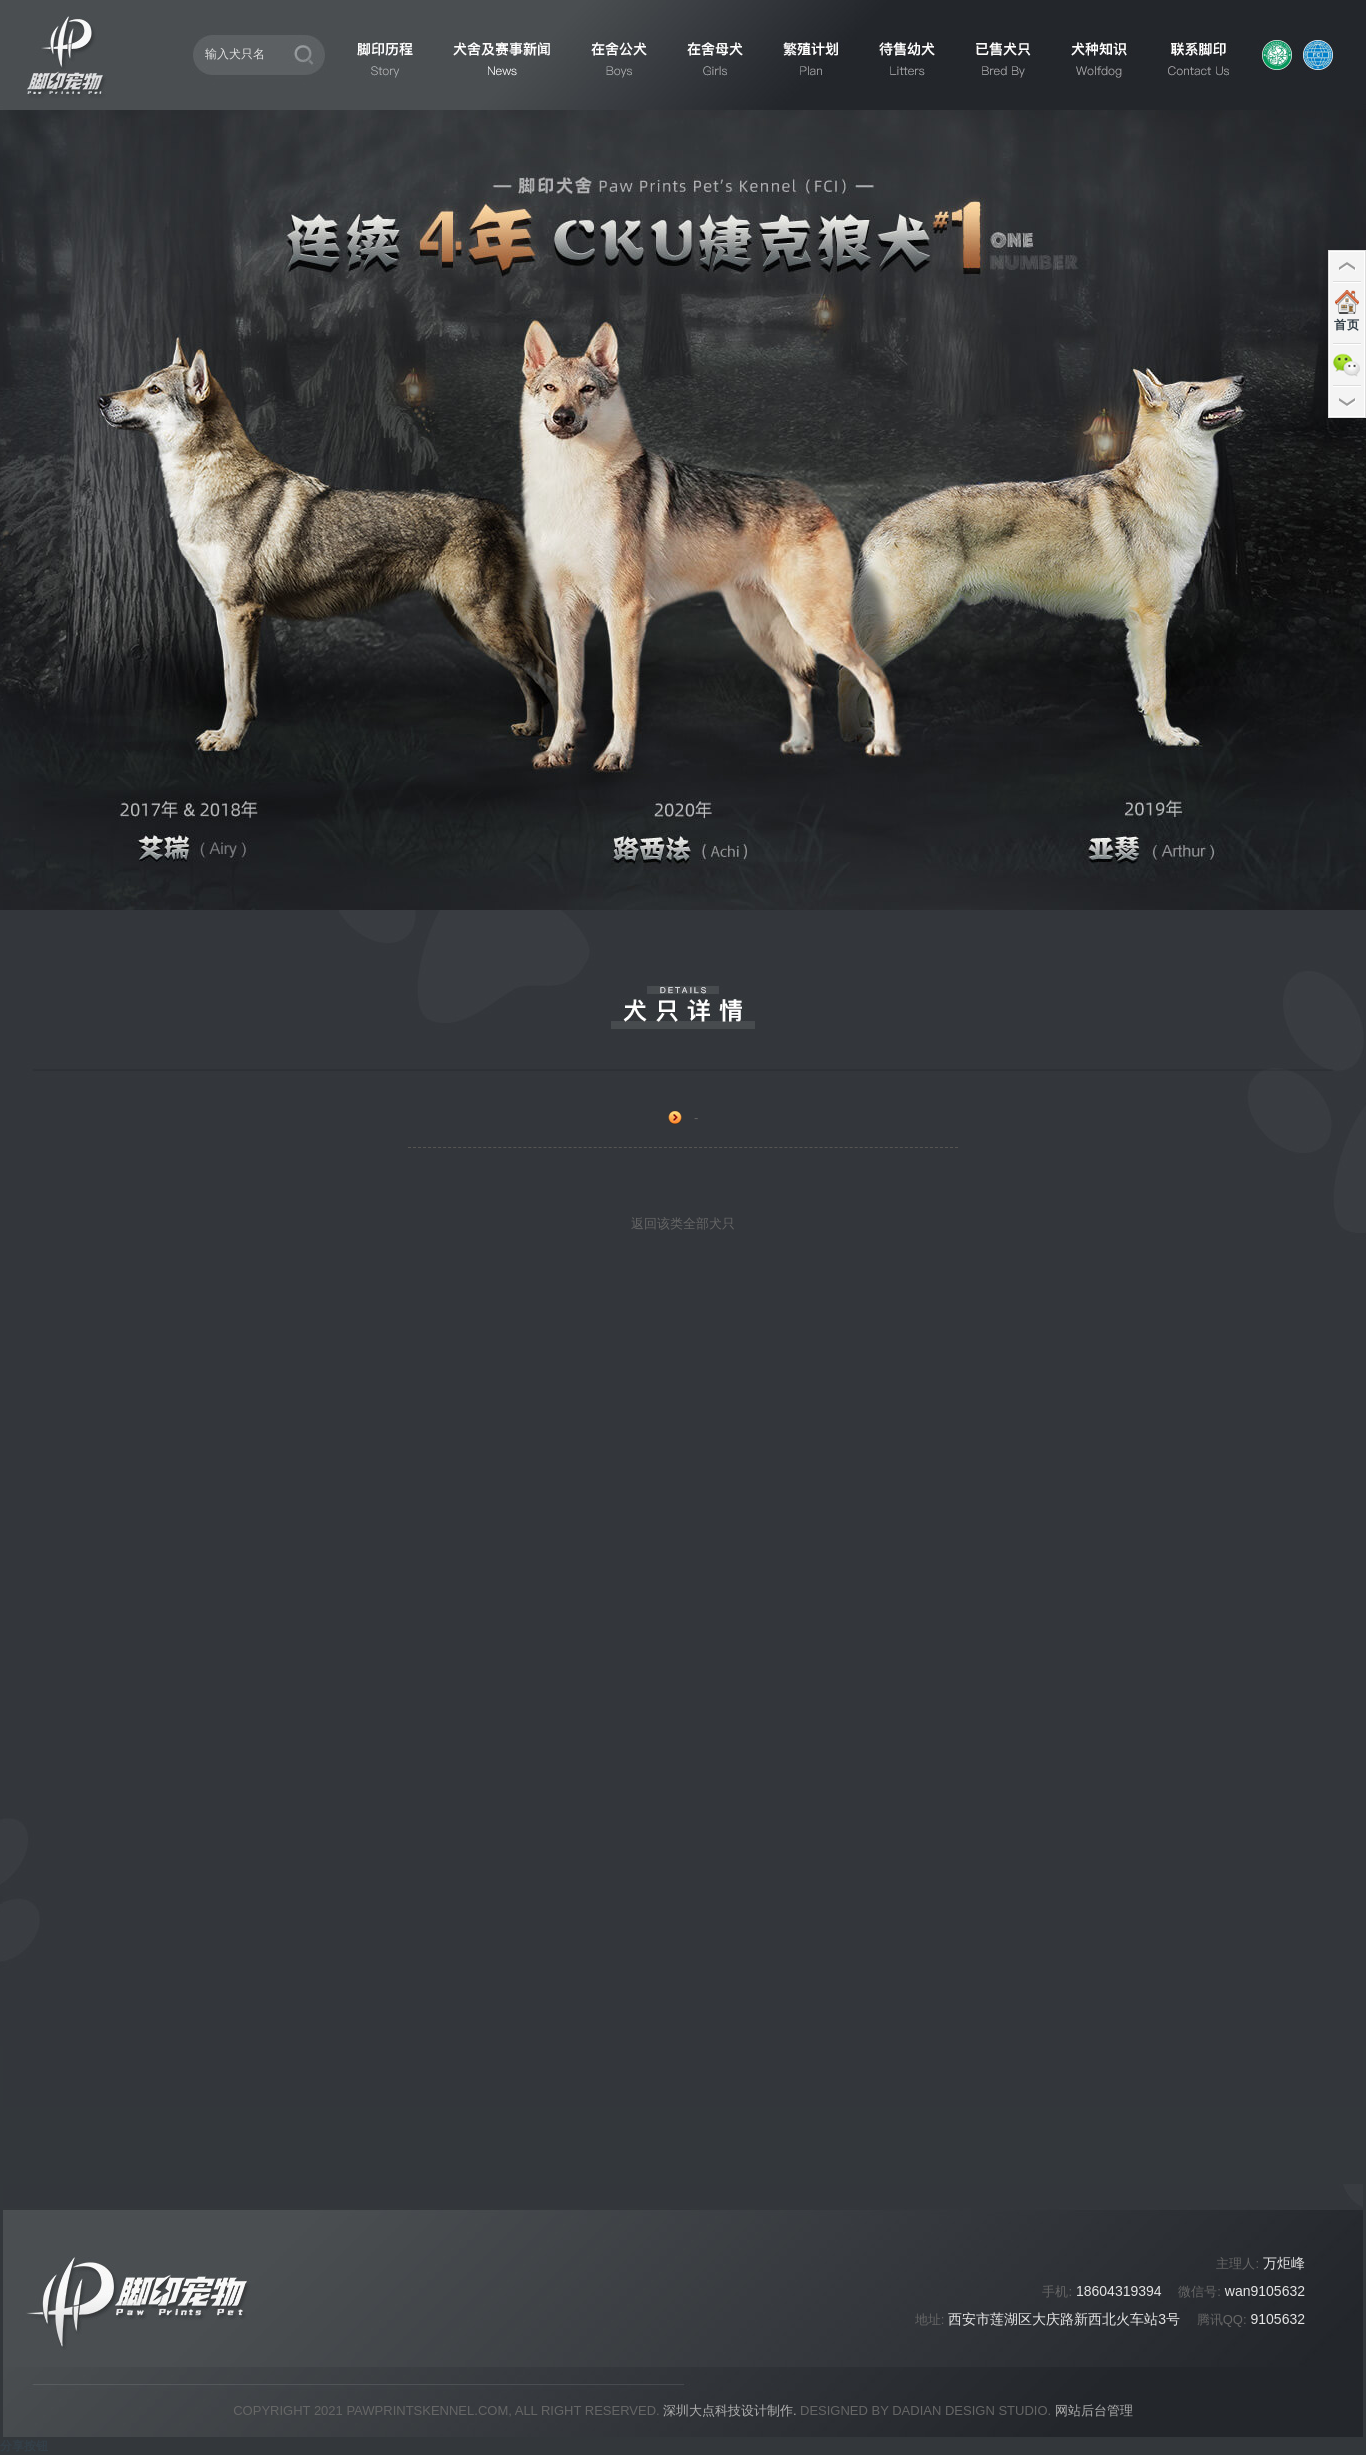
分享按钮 (24, 2446)
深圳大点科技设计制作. (730, 2410)
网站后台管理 (1094, 2410)
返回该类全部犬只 (683, 1223)
